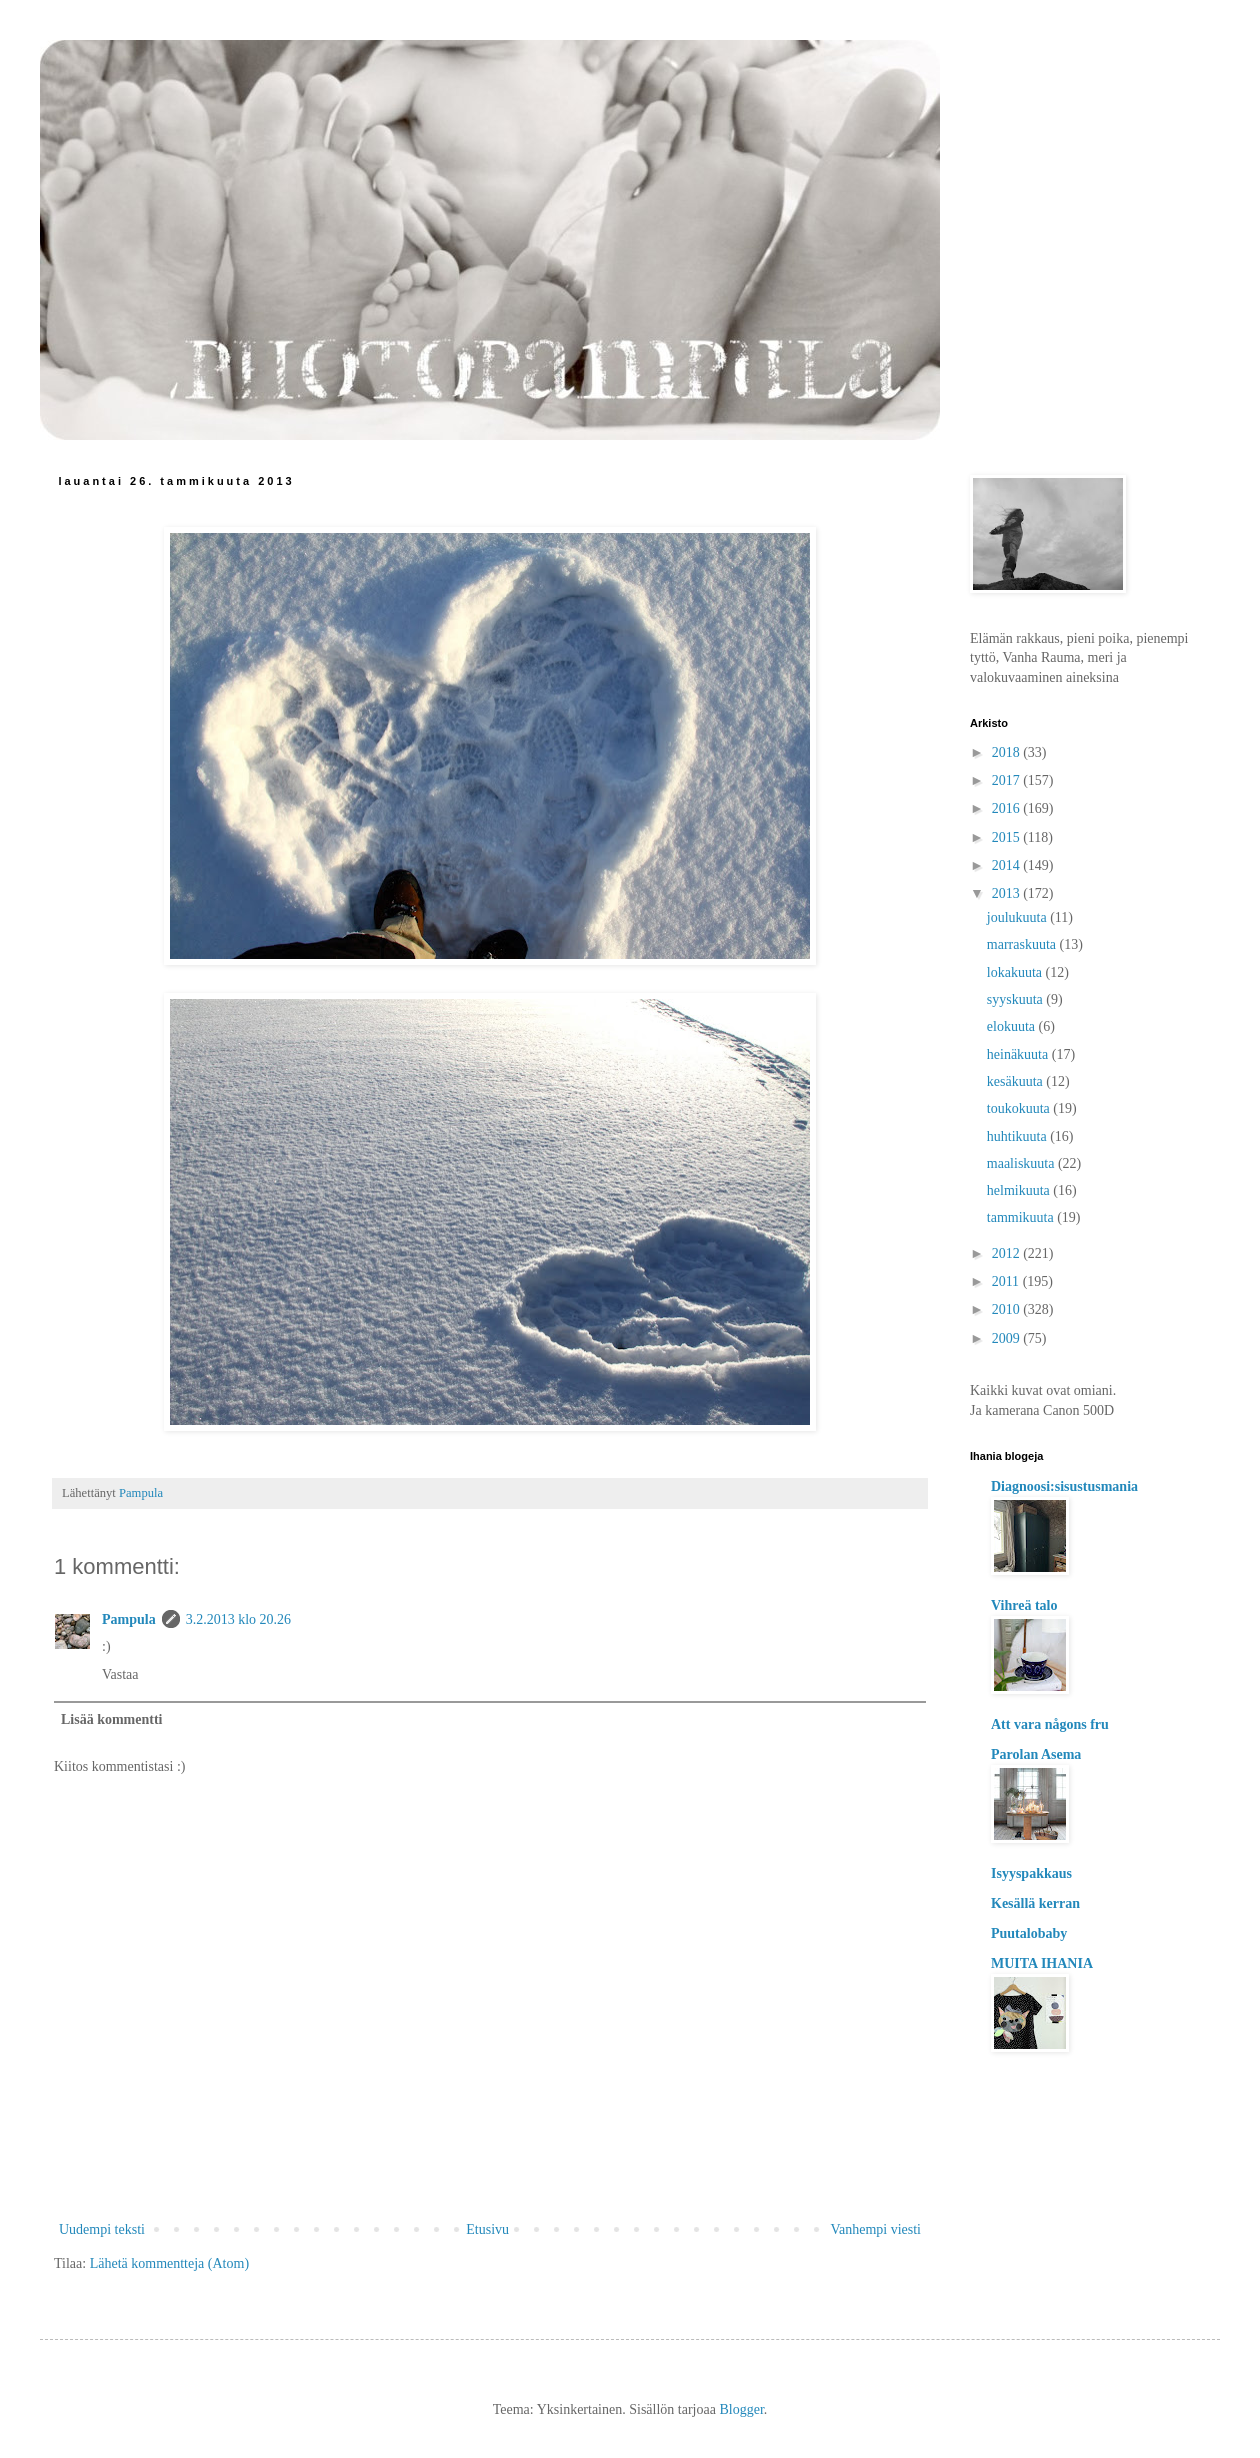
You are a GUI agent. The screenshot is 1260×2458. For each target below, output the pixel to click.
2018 (1008, 752)
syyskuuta (1017, 999)
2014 (1008, 865)
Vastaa (120, 1674)
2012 (1008, 1253)
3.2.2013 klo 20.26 (238, 1619)
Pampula (129, 1619)
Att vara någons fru (1050, 1724)
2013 (1008, 893)
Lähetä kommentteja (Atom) (169, 2263)
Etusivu (487, 2229)
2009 (1008, 1338)
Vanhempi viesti (875, 2229)
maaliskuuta (1022, 1163)
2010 (1008, 1309)
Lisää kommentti (112, 1719)
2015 (1008, 837)
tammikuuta (1022, 1217)
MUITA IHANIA (1042, 1963)
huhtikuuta (1018, 1136)
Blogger (741, 2409)
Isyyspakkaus (1031, 1873)
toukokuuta (1020, 1108)
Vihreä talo (1024, 1605)
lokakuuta (1016, 972)
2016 (1008, 808)
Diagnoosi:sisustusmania (1064, 1486)
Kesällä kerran (1035, 1903)
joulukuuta (1018, 917)
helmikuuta (1020, 1190)
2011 (1007, 1281)
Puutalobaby (1029, 1933)
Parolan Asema (1036, 1754)
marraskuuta (1023, 944)
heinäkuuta (1019, 1054)
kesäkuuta (1016, 1081)
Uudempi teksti (102, 2229)
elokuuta (1013, 1026)
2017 (1008, 780)
